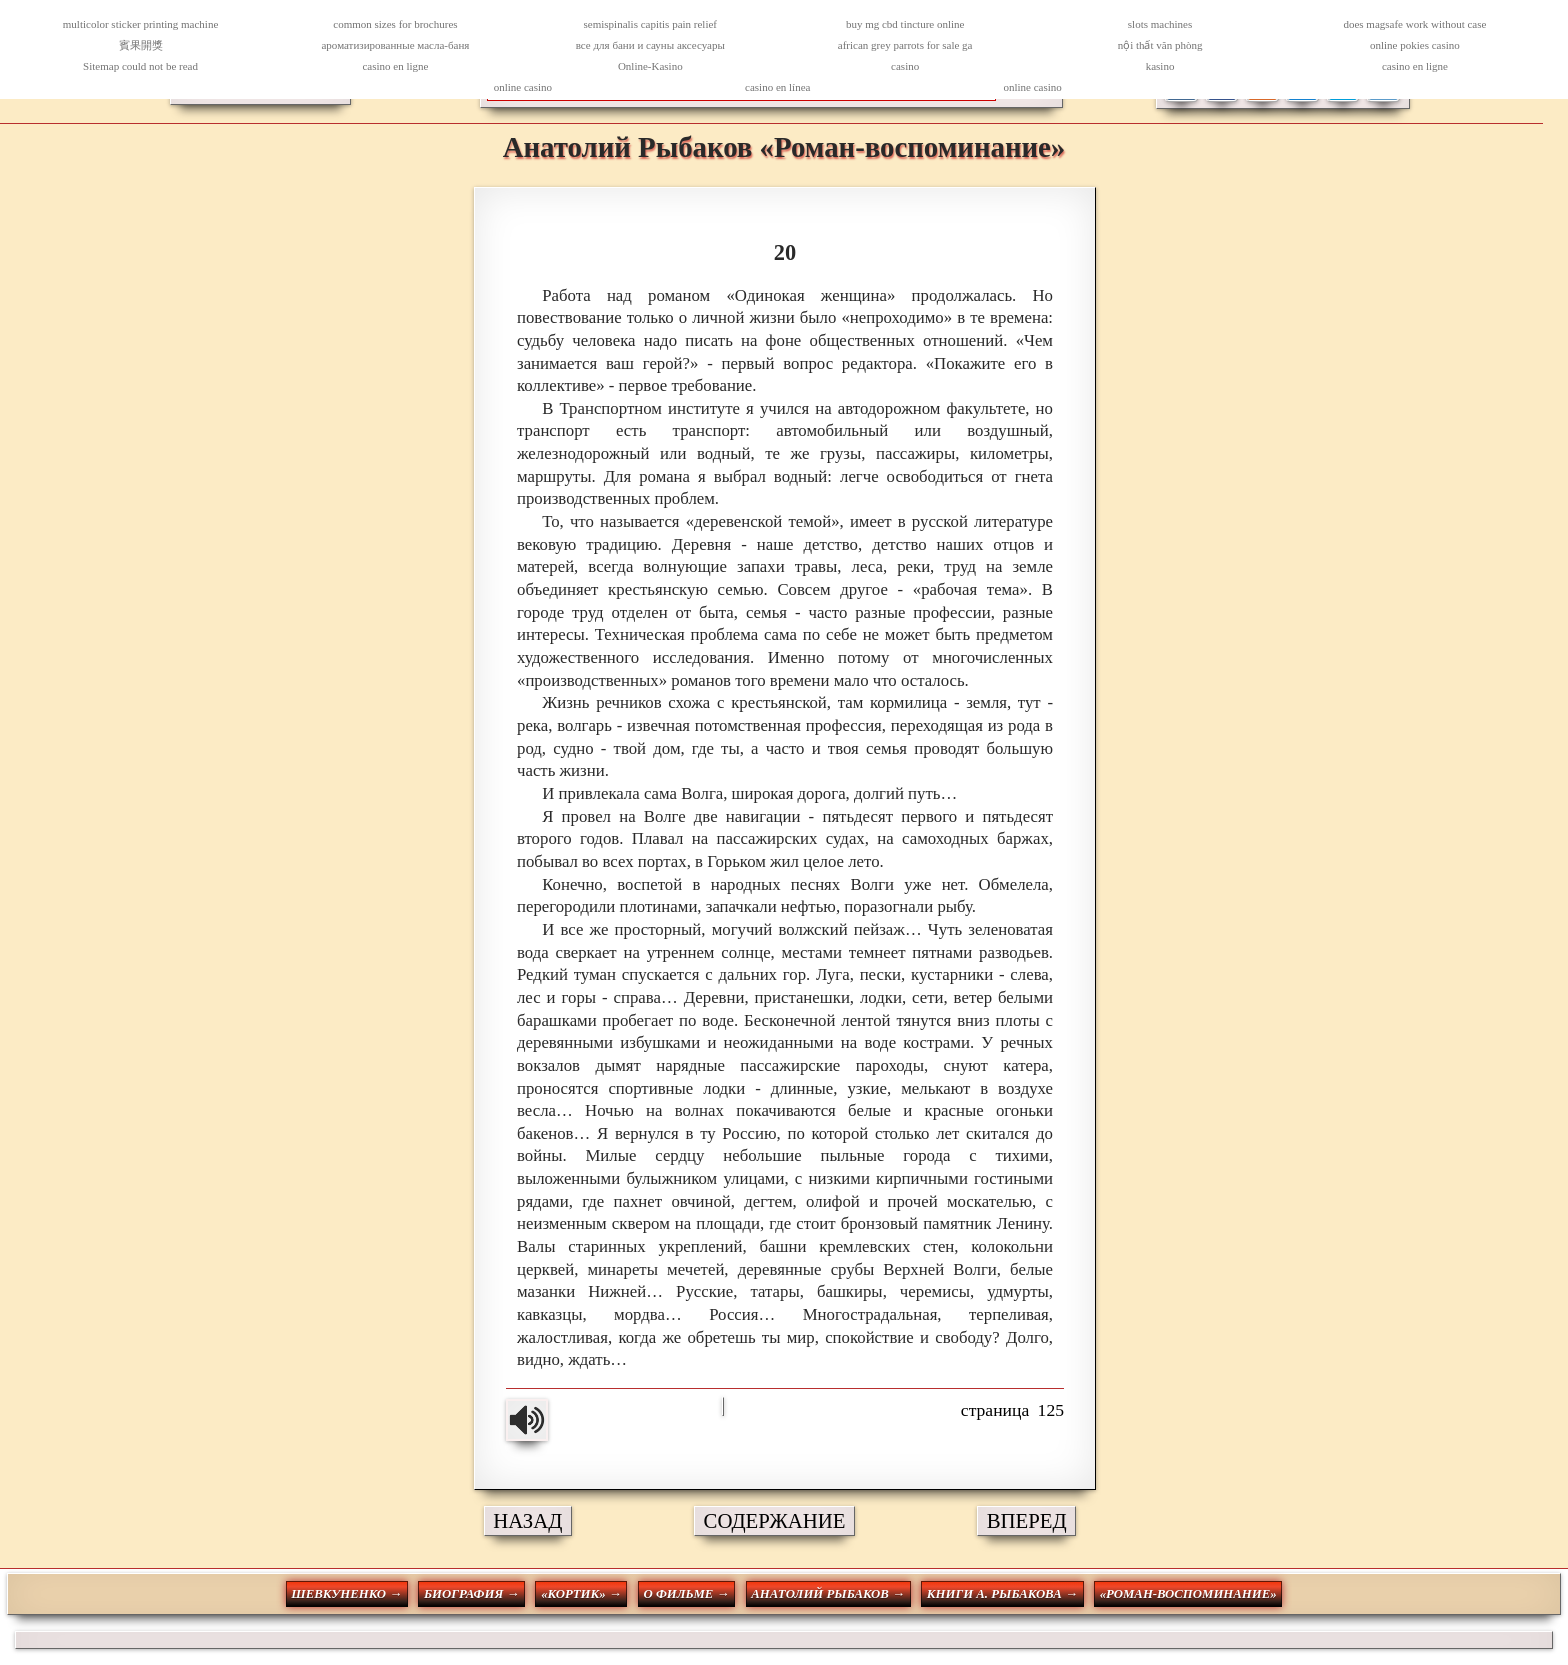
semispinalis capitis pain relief (651, 24)
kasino (1160, 66)
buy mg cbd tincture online (905, 24)
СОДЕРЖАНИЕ (775, 1520)
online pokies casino (1415, 45)
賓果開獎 (141, 45)
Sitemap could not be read (140, 66)
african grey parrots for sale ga (905, 45)
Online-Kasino (650, 66)
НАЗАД (527, 1520)
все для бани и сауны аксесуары (650, 45)
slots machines (1160, 24)
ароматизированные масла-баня (395, 45)
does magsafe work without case (1414, 24)
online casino (523, 87)
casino (905, 66)
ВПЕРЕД (1027, 1520)
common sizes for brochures (395, 24)
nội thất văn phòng (1160, 45)
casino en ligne (395, 66)
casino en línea (777, 87)
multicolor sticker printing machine (141, 24)
